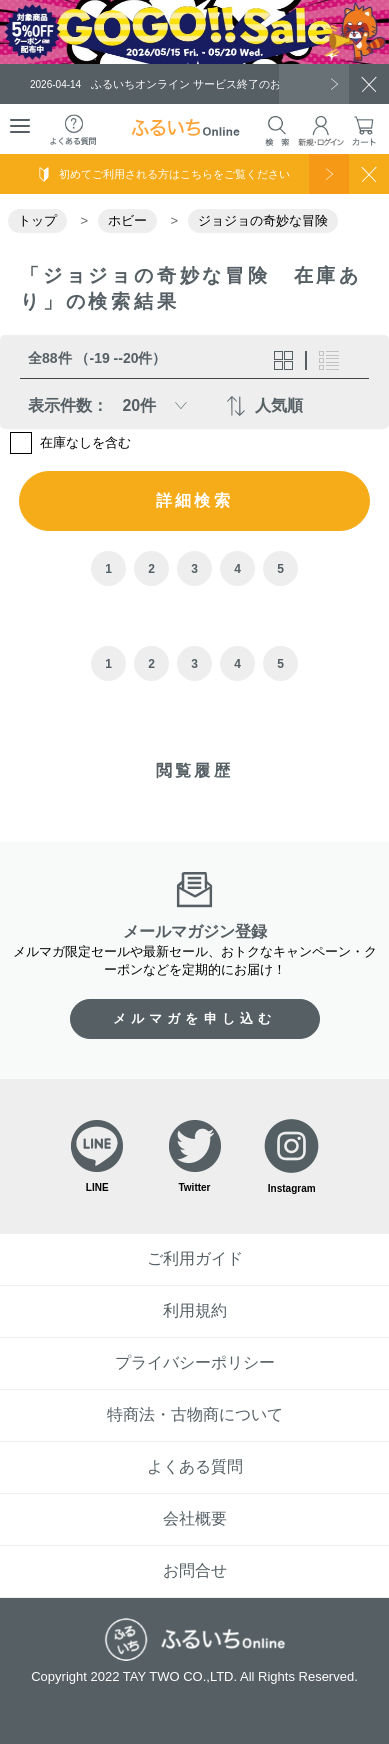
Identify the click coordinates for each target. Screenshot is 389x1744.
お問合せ (195, 1570)
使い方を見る (329, 174)
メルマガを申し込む (195, 1018)
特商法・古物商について (195, 1414)
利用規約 (195, 1310)
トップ (37, 220)
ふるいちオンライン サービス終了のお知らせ (172, 84)
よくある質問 (195, 1466)
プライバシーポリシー (195, 1362)
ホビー (127, 220)
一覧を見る (314, 84)
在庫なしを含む (85, 443)
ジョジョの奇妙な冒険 (263, 220)
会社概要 (195, 1518)
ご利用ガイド (195, 1258)
